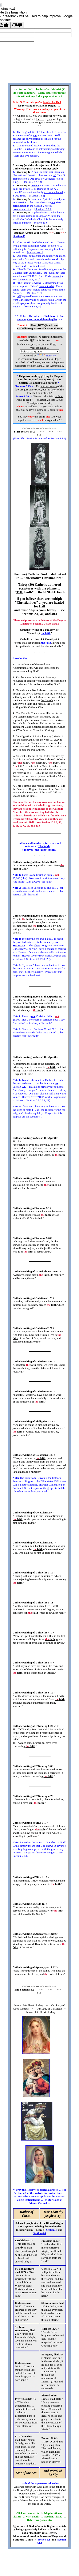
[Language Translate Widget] (39, 351)
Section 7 (53, 245)
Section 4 (34, 265)
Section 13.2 (37, 195)
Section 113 (34, 293)
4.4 (42, 265)
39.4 (37, 279)
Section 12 (31, 182)
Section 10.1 (35, 252)
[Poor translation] (17, 25)
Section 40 (19, 236)
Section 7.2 (31, 306)
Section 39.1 (26, 279)
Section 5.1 (43, 2539)
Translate (46, 355)
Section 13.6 (40, 222)
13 (39, 182)
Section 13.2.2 (43, 209)
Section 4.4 (39, 2233)
